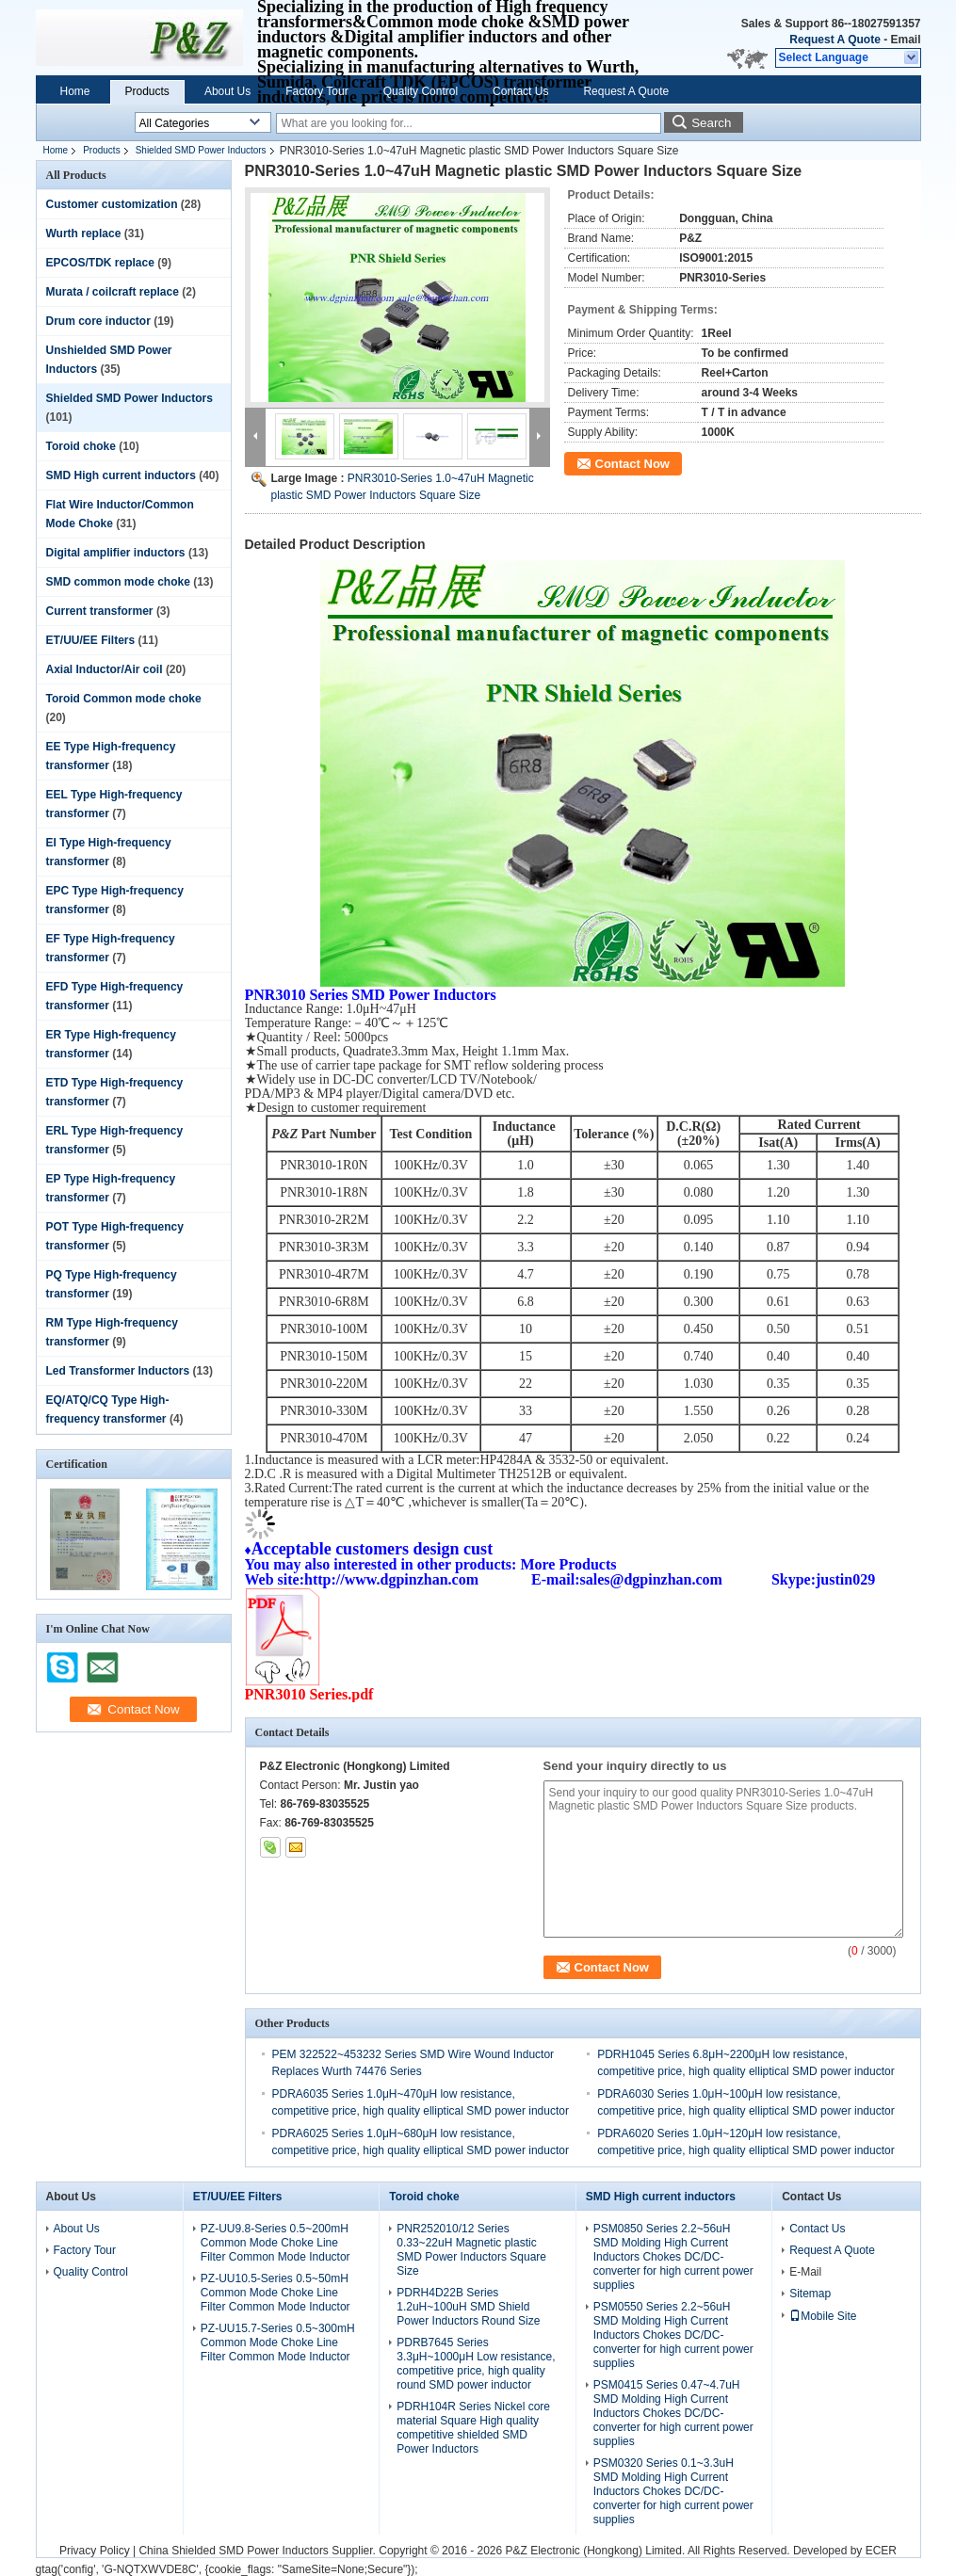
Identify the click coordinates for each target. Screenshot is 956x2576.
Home (75, 91)
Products (147, 91)
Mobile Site (822, 2316)
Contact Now (632, 464)
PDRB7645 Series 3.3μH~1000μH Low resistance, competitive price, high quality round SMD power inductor (476, 2363)
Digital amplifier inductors (116, 552)
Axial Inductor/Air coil (104, 669)
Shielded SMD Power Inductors (201, 150)
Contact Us (520, 91)
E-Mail (805, 2271)
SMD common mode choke (118, 581)
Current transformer (100, 611)
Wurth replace (84, 233)
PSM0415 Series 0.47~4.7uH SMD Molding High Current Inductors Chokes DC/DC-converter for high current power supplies (673, 2413)
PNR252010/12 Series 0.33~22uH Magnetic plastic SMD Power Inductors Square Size (471, 2250)
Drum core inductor (98, 321)
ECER (881, 2550)
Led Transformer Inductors (118, 1370)
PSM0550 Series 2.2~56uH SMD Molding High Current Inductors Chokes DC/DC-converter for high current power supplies (673, 2335)
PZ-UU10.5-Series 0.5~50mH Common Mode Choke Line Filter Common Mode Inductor (275, 2292)
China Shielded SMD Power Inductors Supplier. (258, 2550)
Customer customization (112, 204)
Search (711, 123)
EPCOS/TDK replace (100, 262)
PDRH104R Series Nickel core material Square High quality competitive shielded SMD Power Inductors (473, 2427)
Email (905, 39)
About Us (227, 91)
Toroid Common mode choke (124, 698)
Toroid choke (81, 446)
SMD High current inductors (121, 475)
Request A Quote (834, 39)
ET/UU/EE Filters (91, 640)
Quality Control (420, 91)
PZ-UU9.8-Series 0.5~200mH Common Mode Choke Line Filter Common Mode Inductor (275, 2242)
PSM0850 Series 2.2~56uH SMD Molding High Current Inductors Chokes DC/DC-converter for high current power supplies (673, 2257)
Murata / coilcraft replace (112, 291)
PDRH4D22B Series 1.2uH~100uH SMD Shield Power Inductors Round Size (468, 2306)
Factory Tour (316, 91)
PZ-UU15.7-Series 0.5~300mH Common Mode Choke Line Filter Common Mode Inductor (278, 2342)
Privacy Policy (94, 2550)
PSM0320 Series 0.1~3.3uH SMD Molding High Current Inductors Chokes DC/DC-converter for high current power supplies (673, 2491)
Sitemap (810, 2293)
